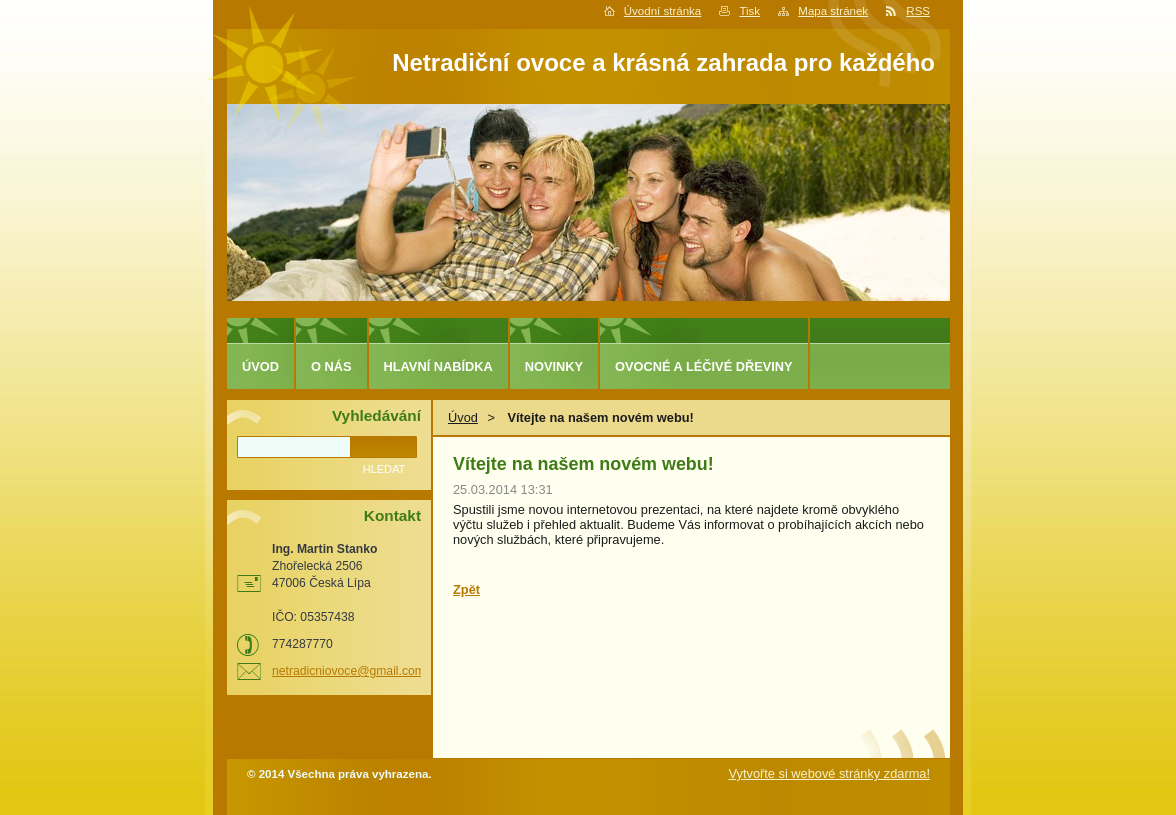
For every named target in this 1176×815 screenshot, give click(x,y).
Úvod (463, 417)
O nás (331, 366)
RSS (918, 11)
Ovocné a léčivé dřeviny (704, 366)
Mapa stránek (833, 11)
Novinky (554, 366)
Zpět (466, 589)
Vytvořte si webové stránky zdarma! (829, 773)
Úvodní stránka (662, 11)
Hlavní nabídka (438, 366)
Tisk (749, 11)
